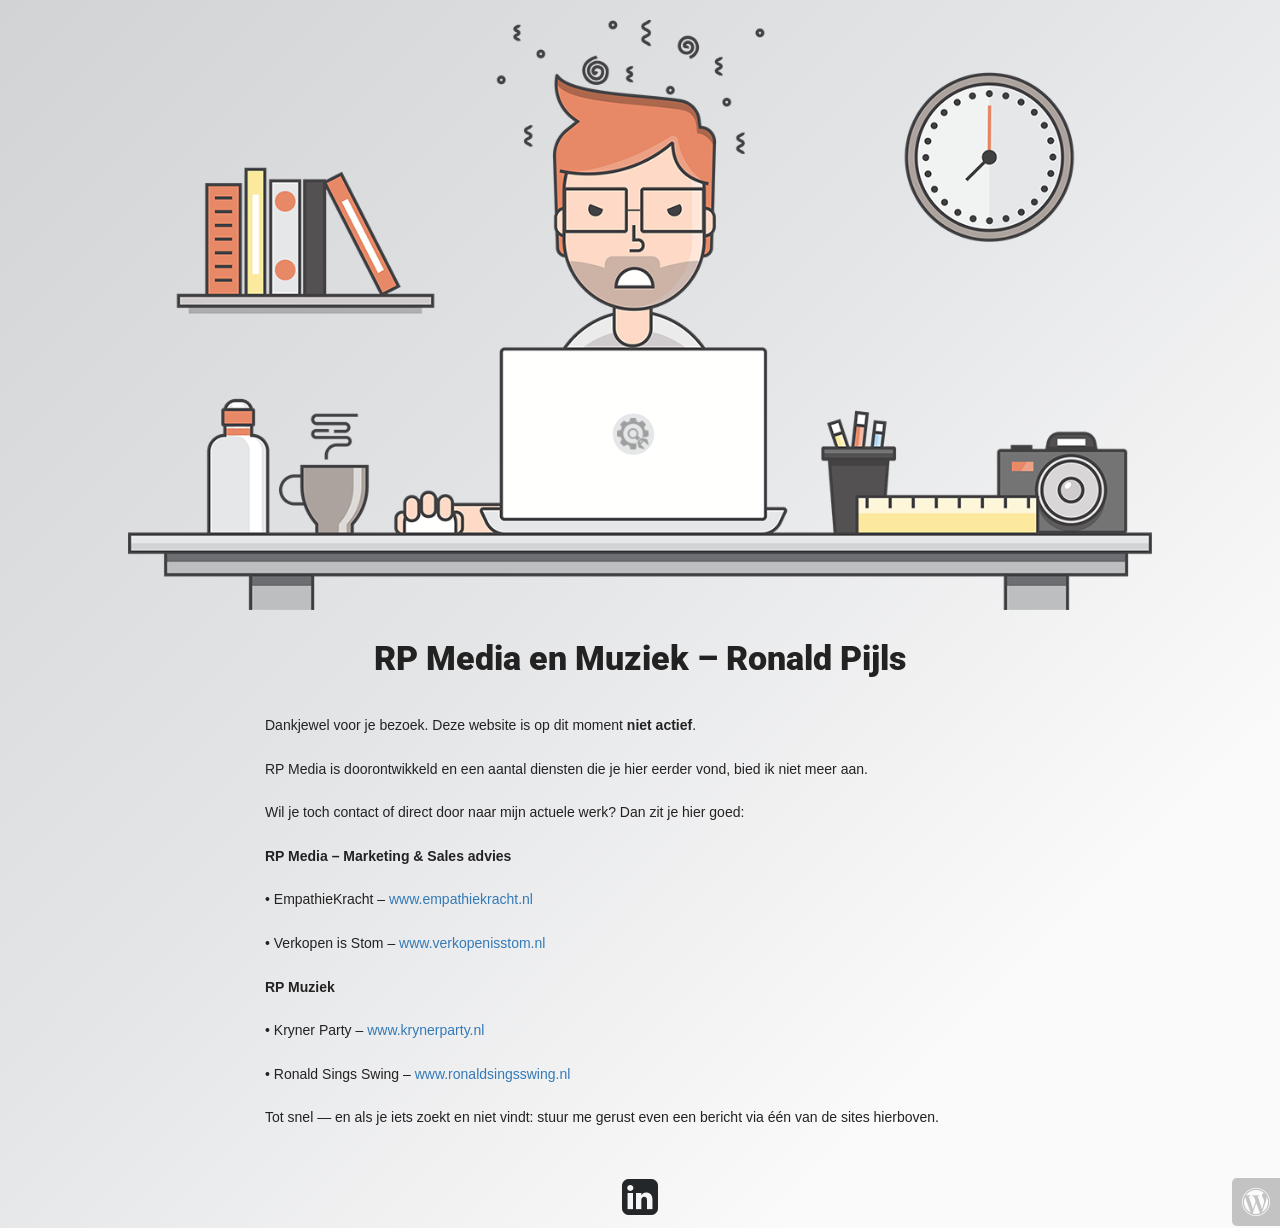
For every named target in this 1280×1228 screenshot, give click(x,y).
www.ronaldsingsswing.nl (493, 1074)
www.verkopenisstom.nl (472, 943)
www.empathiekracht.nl (461, 899)
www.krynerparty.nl (425, 1030)
